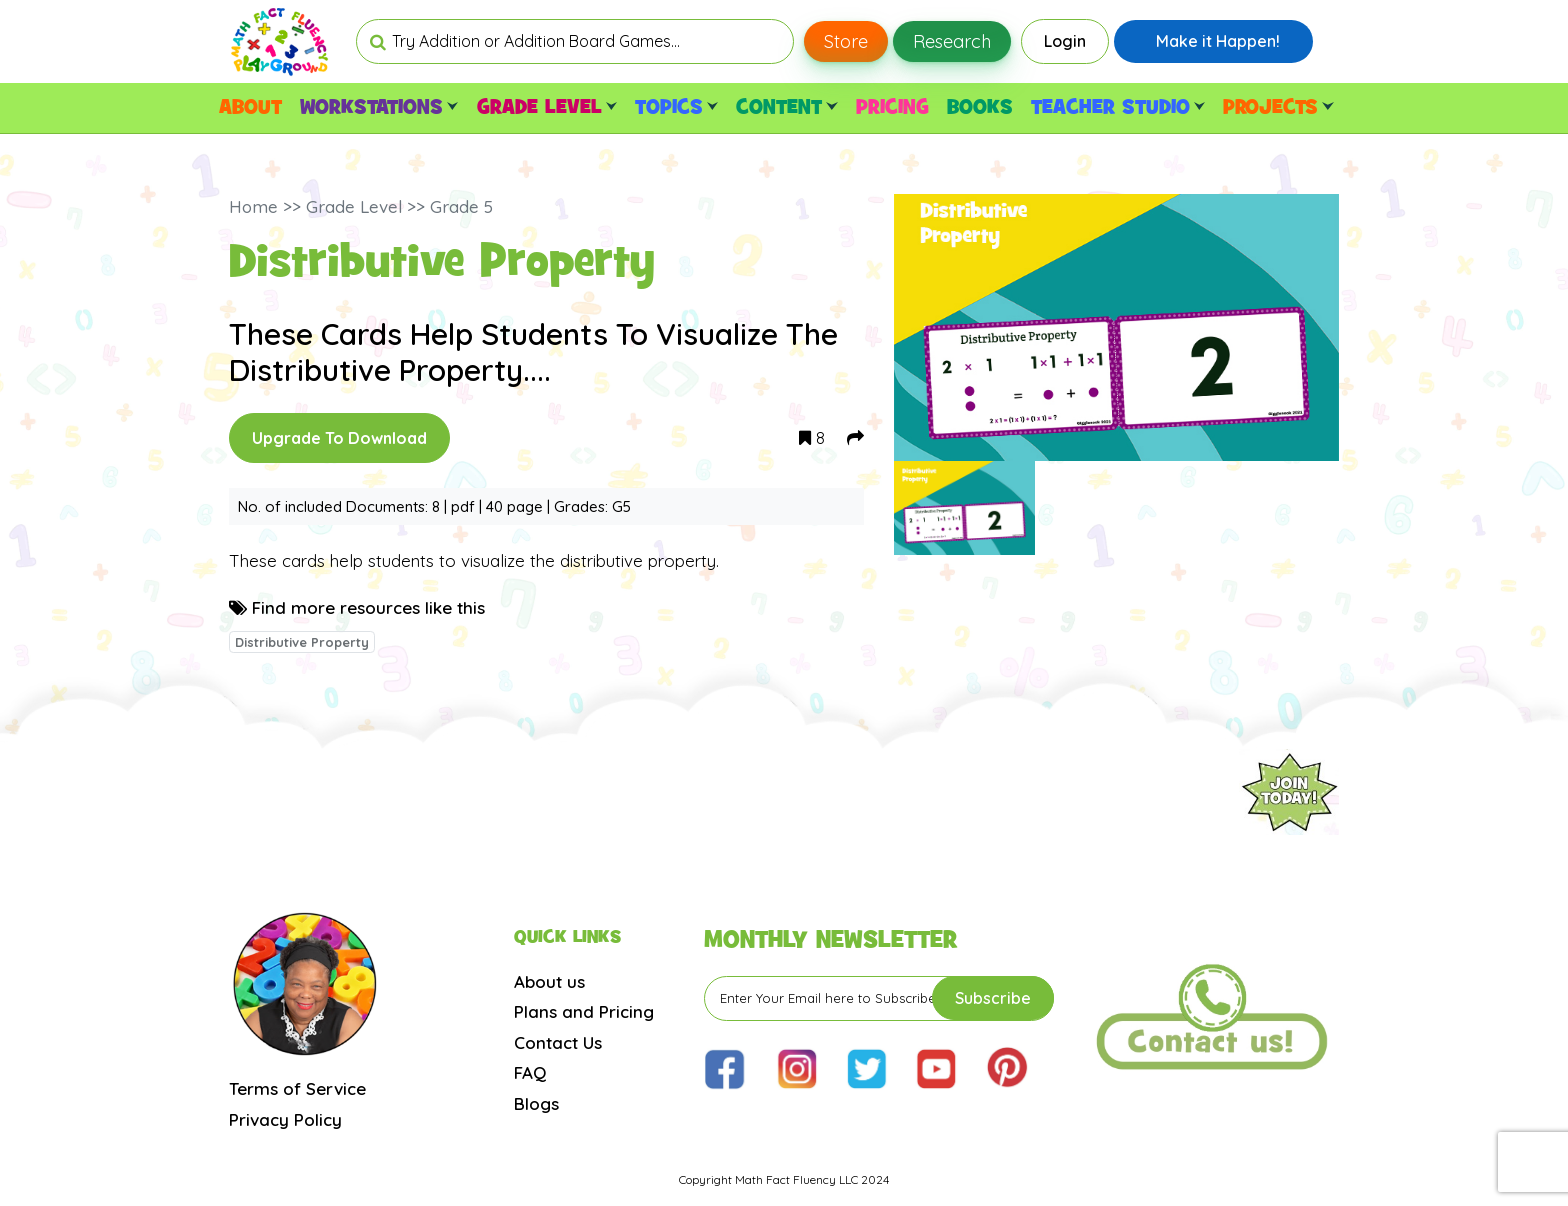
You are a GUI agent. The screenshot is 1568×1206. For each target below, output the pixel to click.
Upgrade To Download (339, 438)
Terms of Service (297, 1088)
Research (952, 41)
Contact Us (558, 1042)
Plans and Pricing (584, 1011)
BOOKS (980, 108)
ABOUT (250, 108)
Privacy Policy (285, 1119)
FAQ (530, 1072)
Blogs (536, 1103)
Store (846, 41)
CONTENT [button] (786, 108)
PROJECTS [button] (1278, 108)
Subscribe (993, 998)
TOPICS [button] (676, 108)
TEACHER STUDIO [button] (1118, 108)
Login (1065, 41)
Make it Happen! (1218, 41)
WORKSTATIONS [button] (379, 108)
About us (549, 981)
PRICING (892, 108)
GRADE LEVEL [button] (547, 108)
